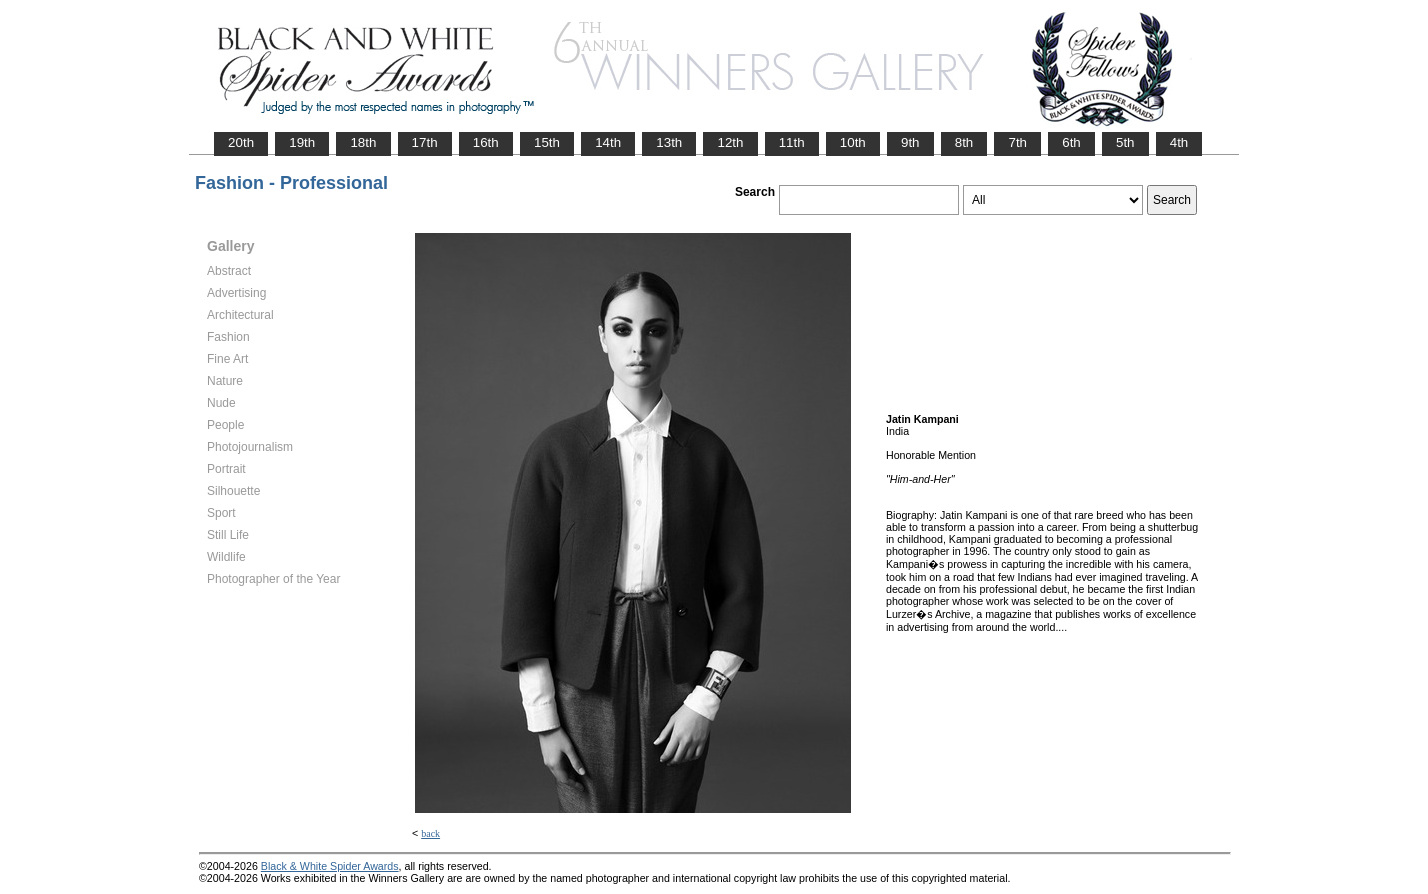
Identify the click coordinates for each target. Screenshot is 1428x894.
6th (1071, 142)
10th (853, 142)
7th (1017, 142)
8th (964, 142)
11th (792, 142)
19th (302, 142)
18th (363, 142)
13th (669, 142)
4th (1179, 142)
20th (241, 142)
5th (1125, 142)
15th (547, 142)
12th (730, 142)
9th (910, 142)
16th (486, 142)
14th (608, 142)
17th (425, 142)
